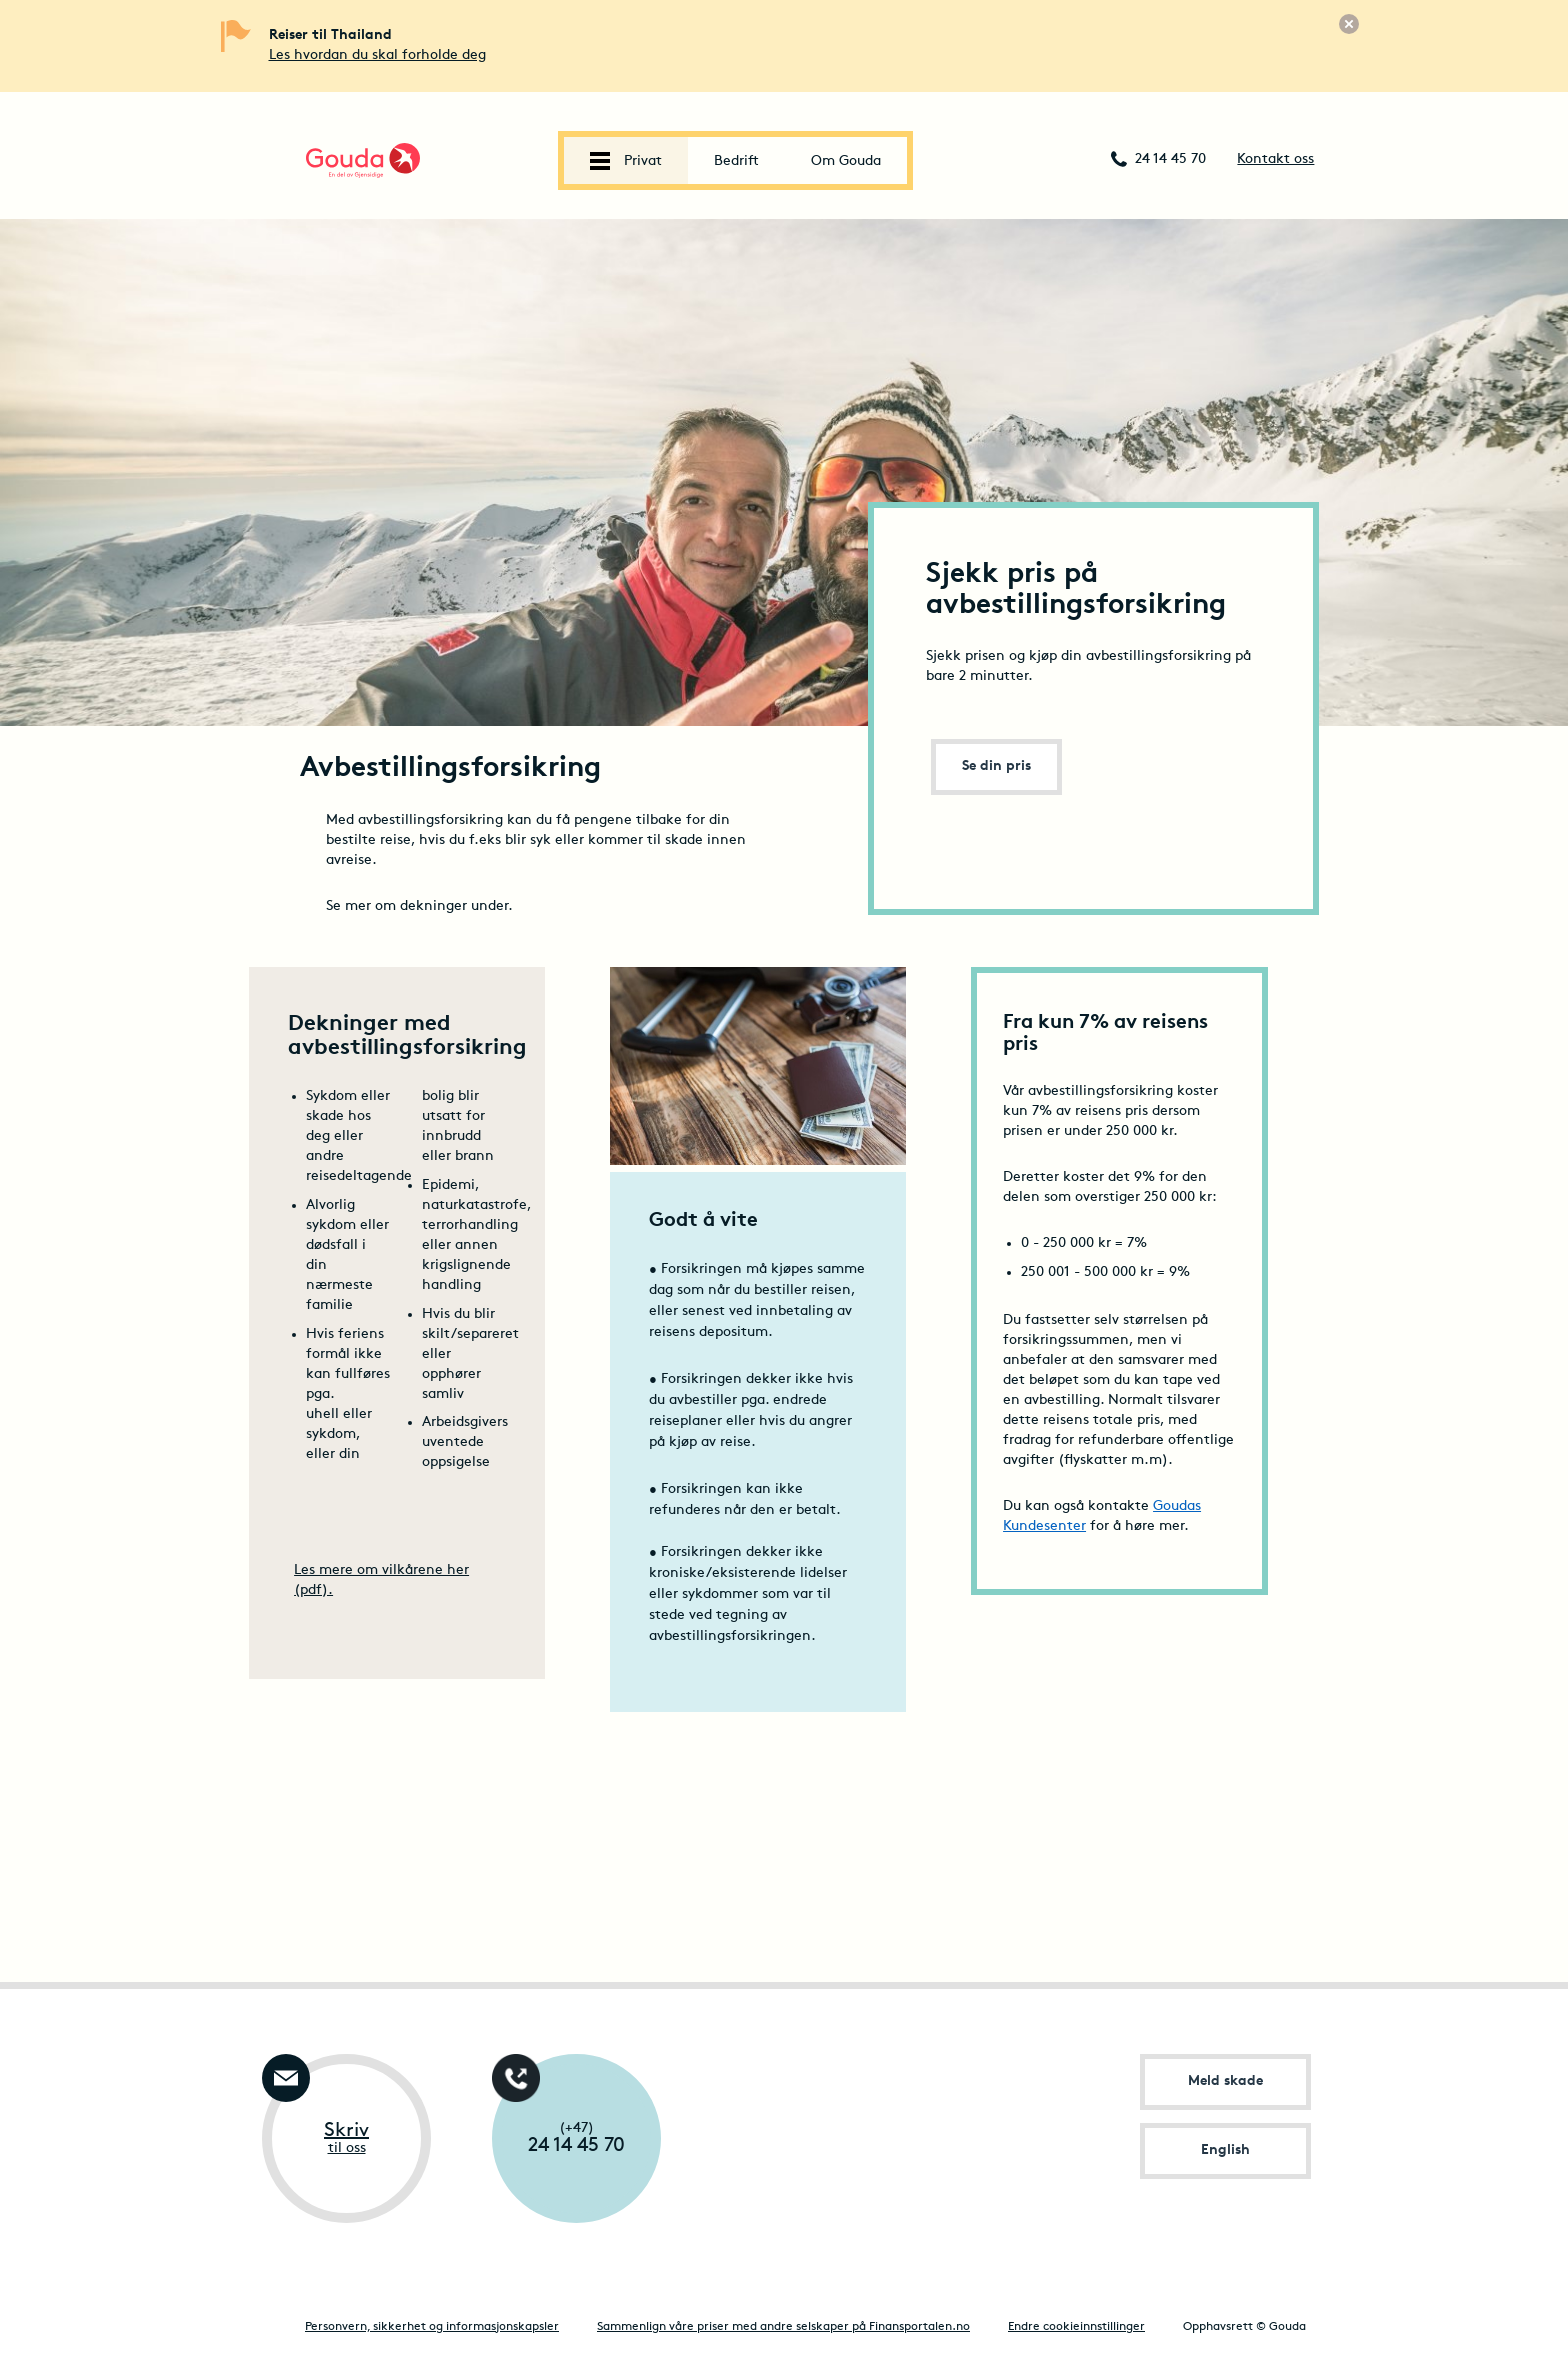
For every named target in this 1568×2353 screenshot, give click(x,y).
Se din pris (996, 766)
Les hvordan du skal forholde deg (377, 55)
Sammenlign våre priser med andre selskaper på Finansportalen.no (783, 2327)
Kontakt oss (1275, 159)
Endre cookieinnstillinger (1076, 2327)
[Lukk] (1349, 24)
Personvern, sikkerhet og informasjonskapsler (432, 2327)
